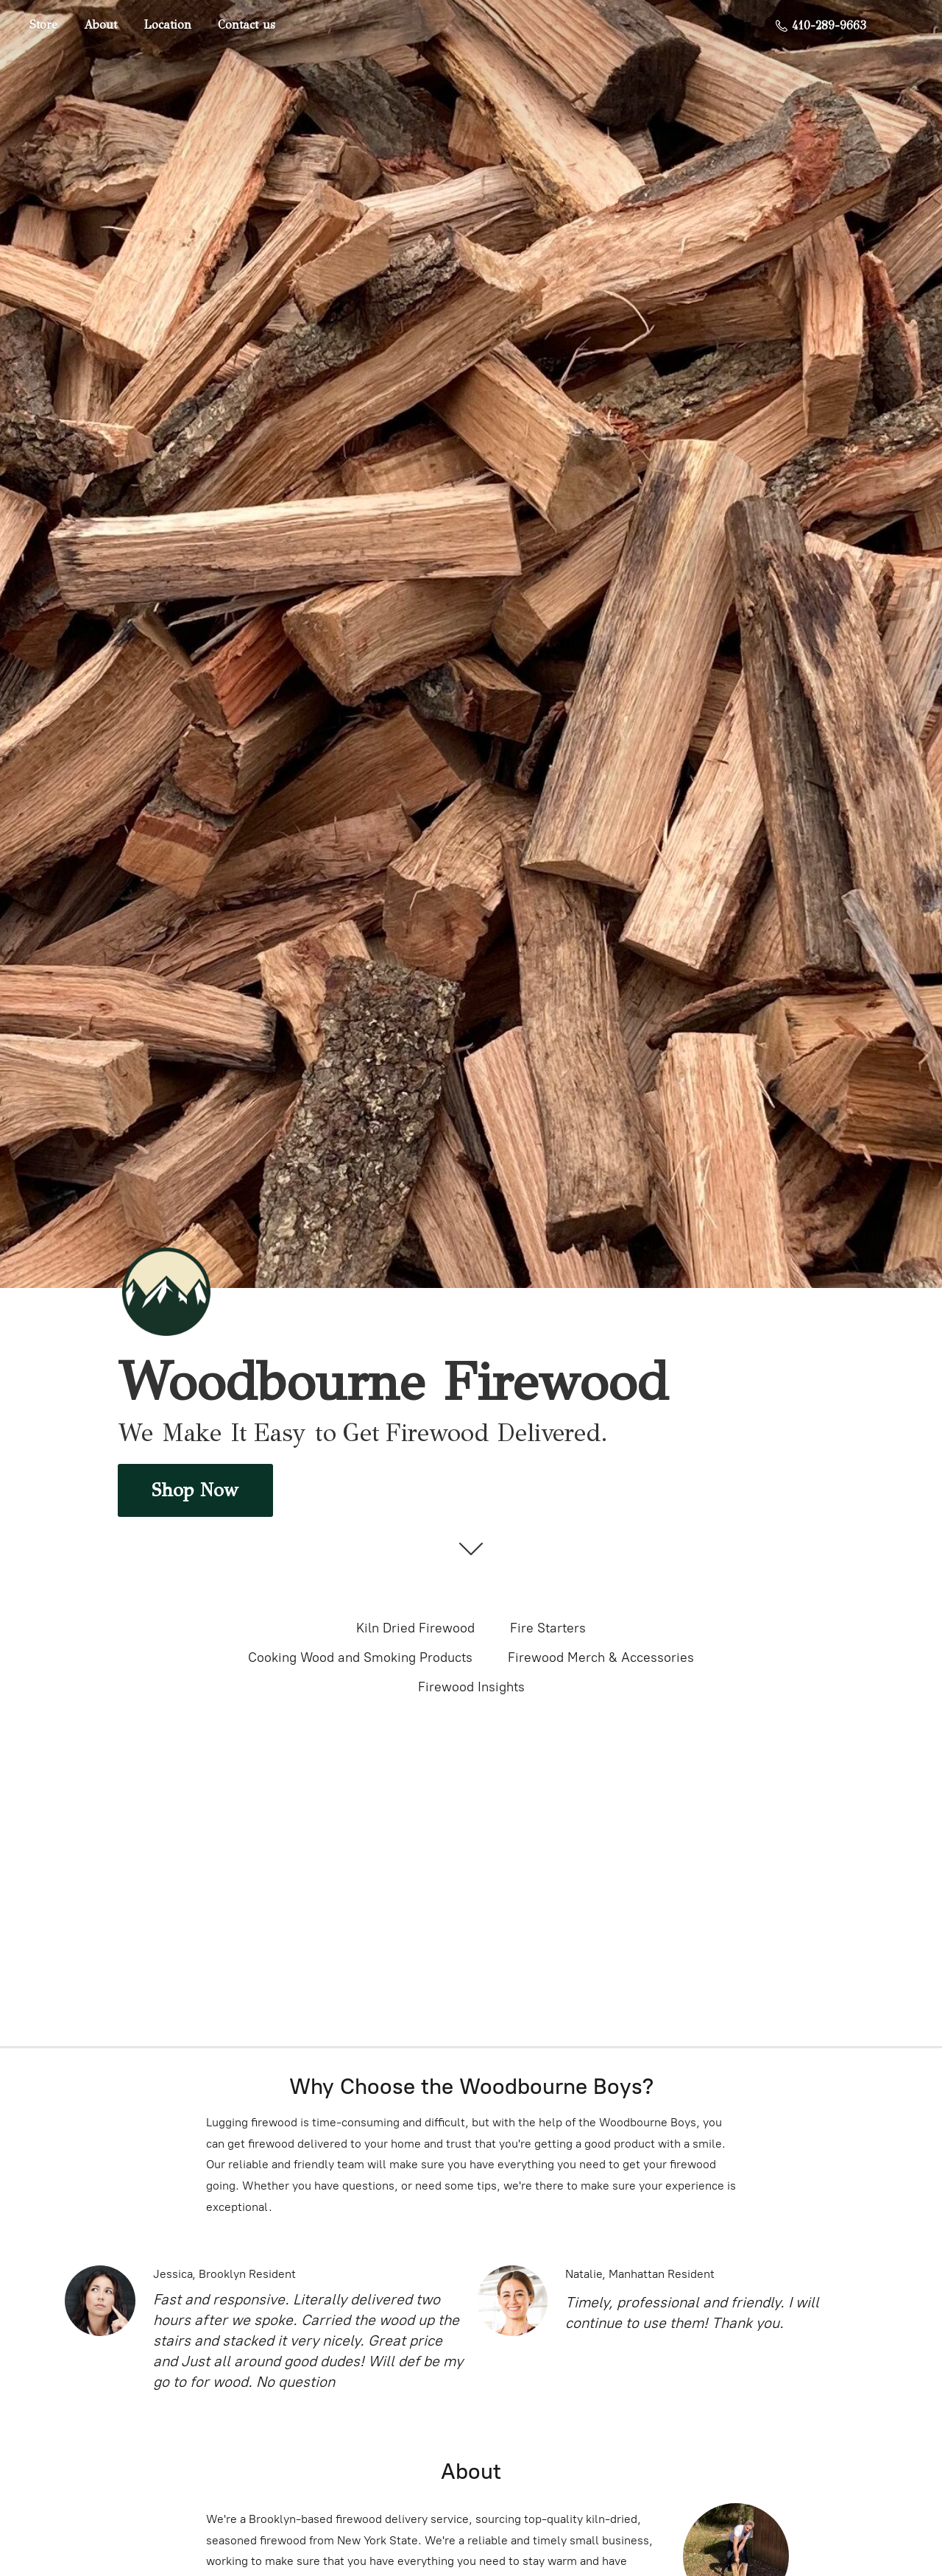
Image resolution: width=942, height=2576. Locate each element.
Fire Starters (548, 1628)
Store (43, 25)
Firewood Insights (471, 1687)
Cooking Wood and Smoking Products (360, 1657)
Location (167, 25)
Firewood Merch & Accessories (601, 1657)
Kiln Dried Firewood (415, 1628)
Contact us (246, 25)
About (100, 25)
